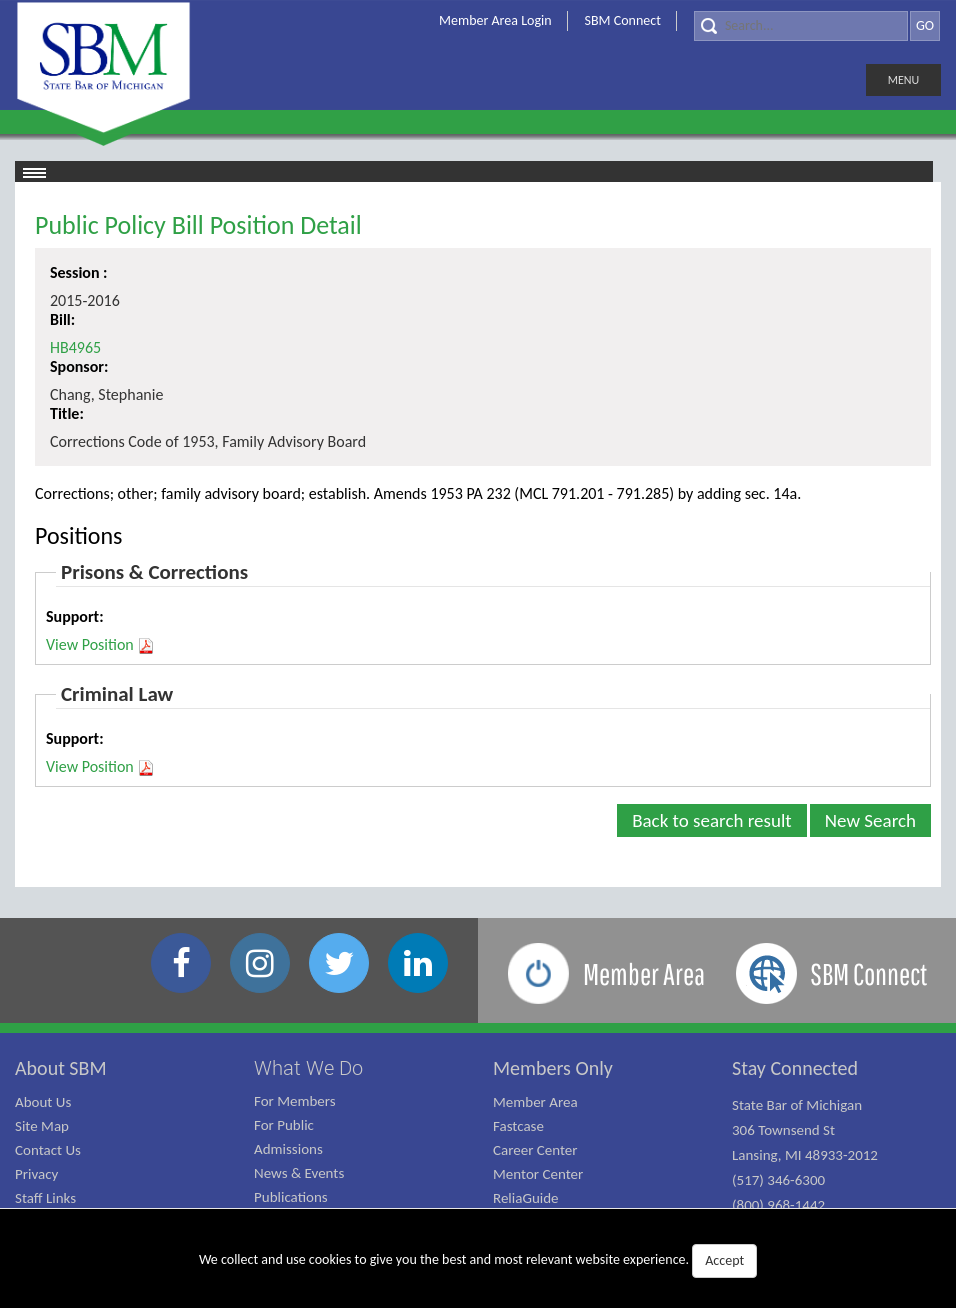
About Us (43, 1102)
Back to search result (712, 820)
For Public (284, 1125)
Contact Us (48, 1150)
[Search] (801, 26)
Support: (75, 616)
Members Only (553, 1068)
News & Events (299, 1173)
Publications (291, 1197)
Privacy (36, 1174)
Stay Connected (795, 1068)
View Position (100, 645)
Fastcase (518, 1126)
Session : (79, 272)
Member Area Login (495, 20)
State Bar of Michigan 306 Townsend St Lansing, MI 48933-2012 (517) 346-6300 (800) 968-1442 (805, 1155)
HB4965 (75, 347)
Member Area (535, 1102)
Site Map (42, 1126)
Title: (67, 413)
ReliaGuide (526, 1198)
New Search (870, 820)
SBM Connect (623, 20)
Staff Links (45, 1198)
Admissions (288, 1149)
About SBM (61, 1068)
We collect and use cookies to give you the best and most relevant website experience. (478, 1261)
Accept (724, 1260)
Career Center (535, 1150)
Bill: (62, 319)
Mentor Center (538, 1174)
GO (925, 25)
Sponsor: (79, 366)
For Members (295, 1101)
